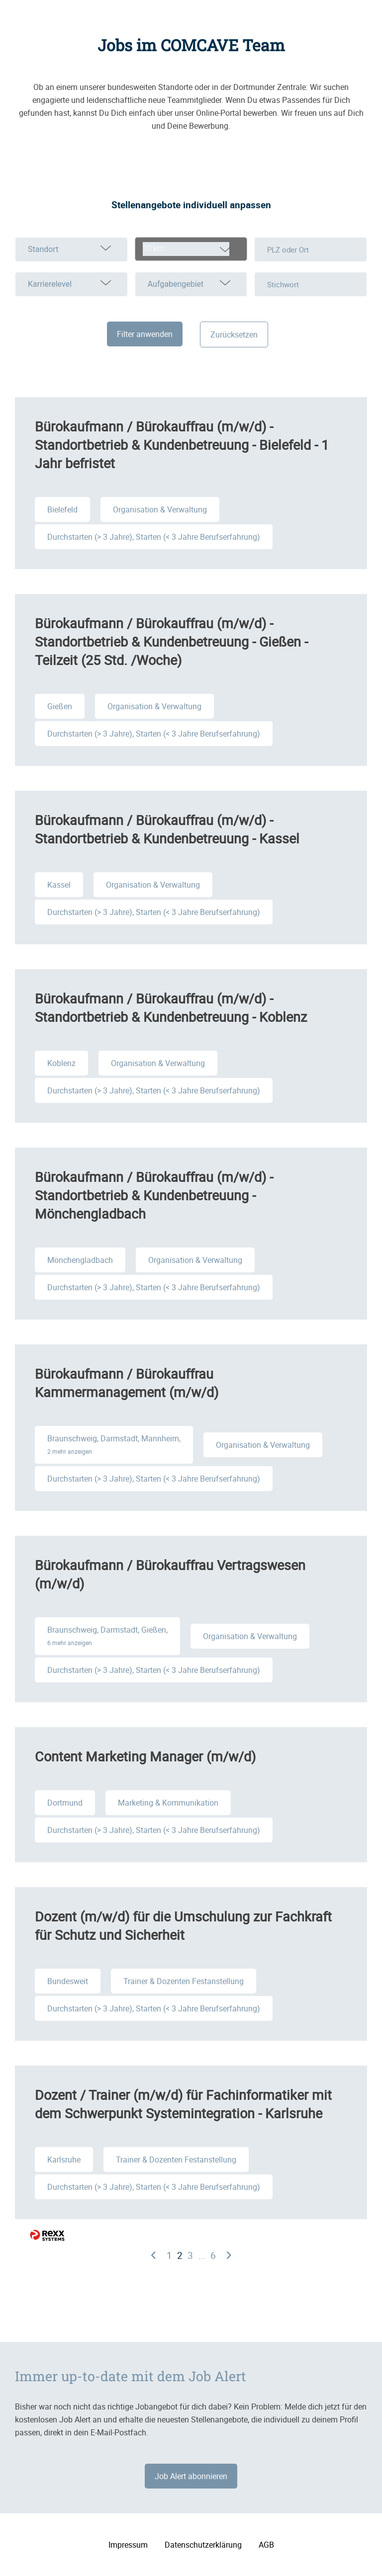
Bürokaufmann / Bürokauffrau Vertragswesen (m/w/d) (170, 1574)
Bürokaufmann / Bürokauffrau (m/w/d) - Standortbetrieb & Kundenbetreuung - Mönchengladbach (154, 1195)
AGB (266, 2544)
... (201, 2255)
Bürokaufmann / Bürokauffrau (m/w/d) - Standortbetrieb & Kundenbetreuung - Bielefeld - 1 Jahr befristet (182, 444)
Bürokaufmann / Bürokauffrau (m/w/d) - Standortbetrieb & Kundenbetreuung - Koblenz (171, 1007)
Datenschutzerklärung (203, 2544)
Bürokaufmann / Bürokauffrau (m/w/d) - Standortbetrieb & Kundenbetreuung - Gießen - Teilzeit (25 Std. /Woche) (171, 641)
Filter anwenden (145, 334)
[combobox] (191, 249)
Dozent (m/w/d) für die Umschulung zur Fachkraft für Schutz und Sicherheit (183, 1925)
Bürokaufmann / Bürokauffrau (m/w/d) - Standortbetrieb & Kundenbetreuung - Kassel (167, 829)
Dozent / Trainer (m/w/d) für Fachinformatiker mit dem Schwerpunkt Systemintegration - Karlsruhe (183, 2103)
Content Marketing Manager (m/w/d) (145, 1756)
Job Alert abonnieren (191, 2476)
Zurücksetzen (234, 334)
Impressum (128, 2544)
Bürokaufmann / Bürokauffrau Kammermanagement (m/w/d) (126, 1382)
